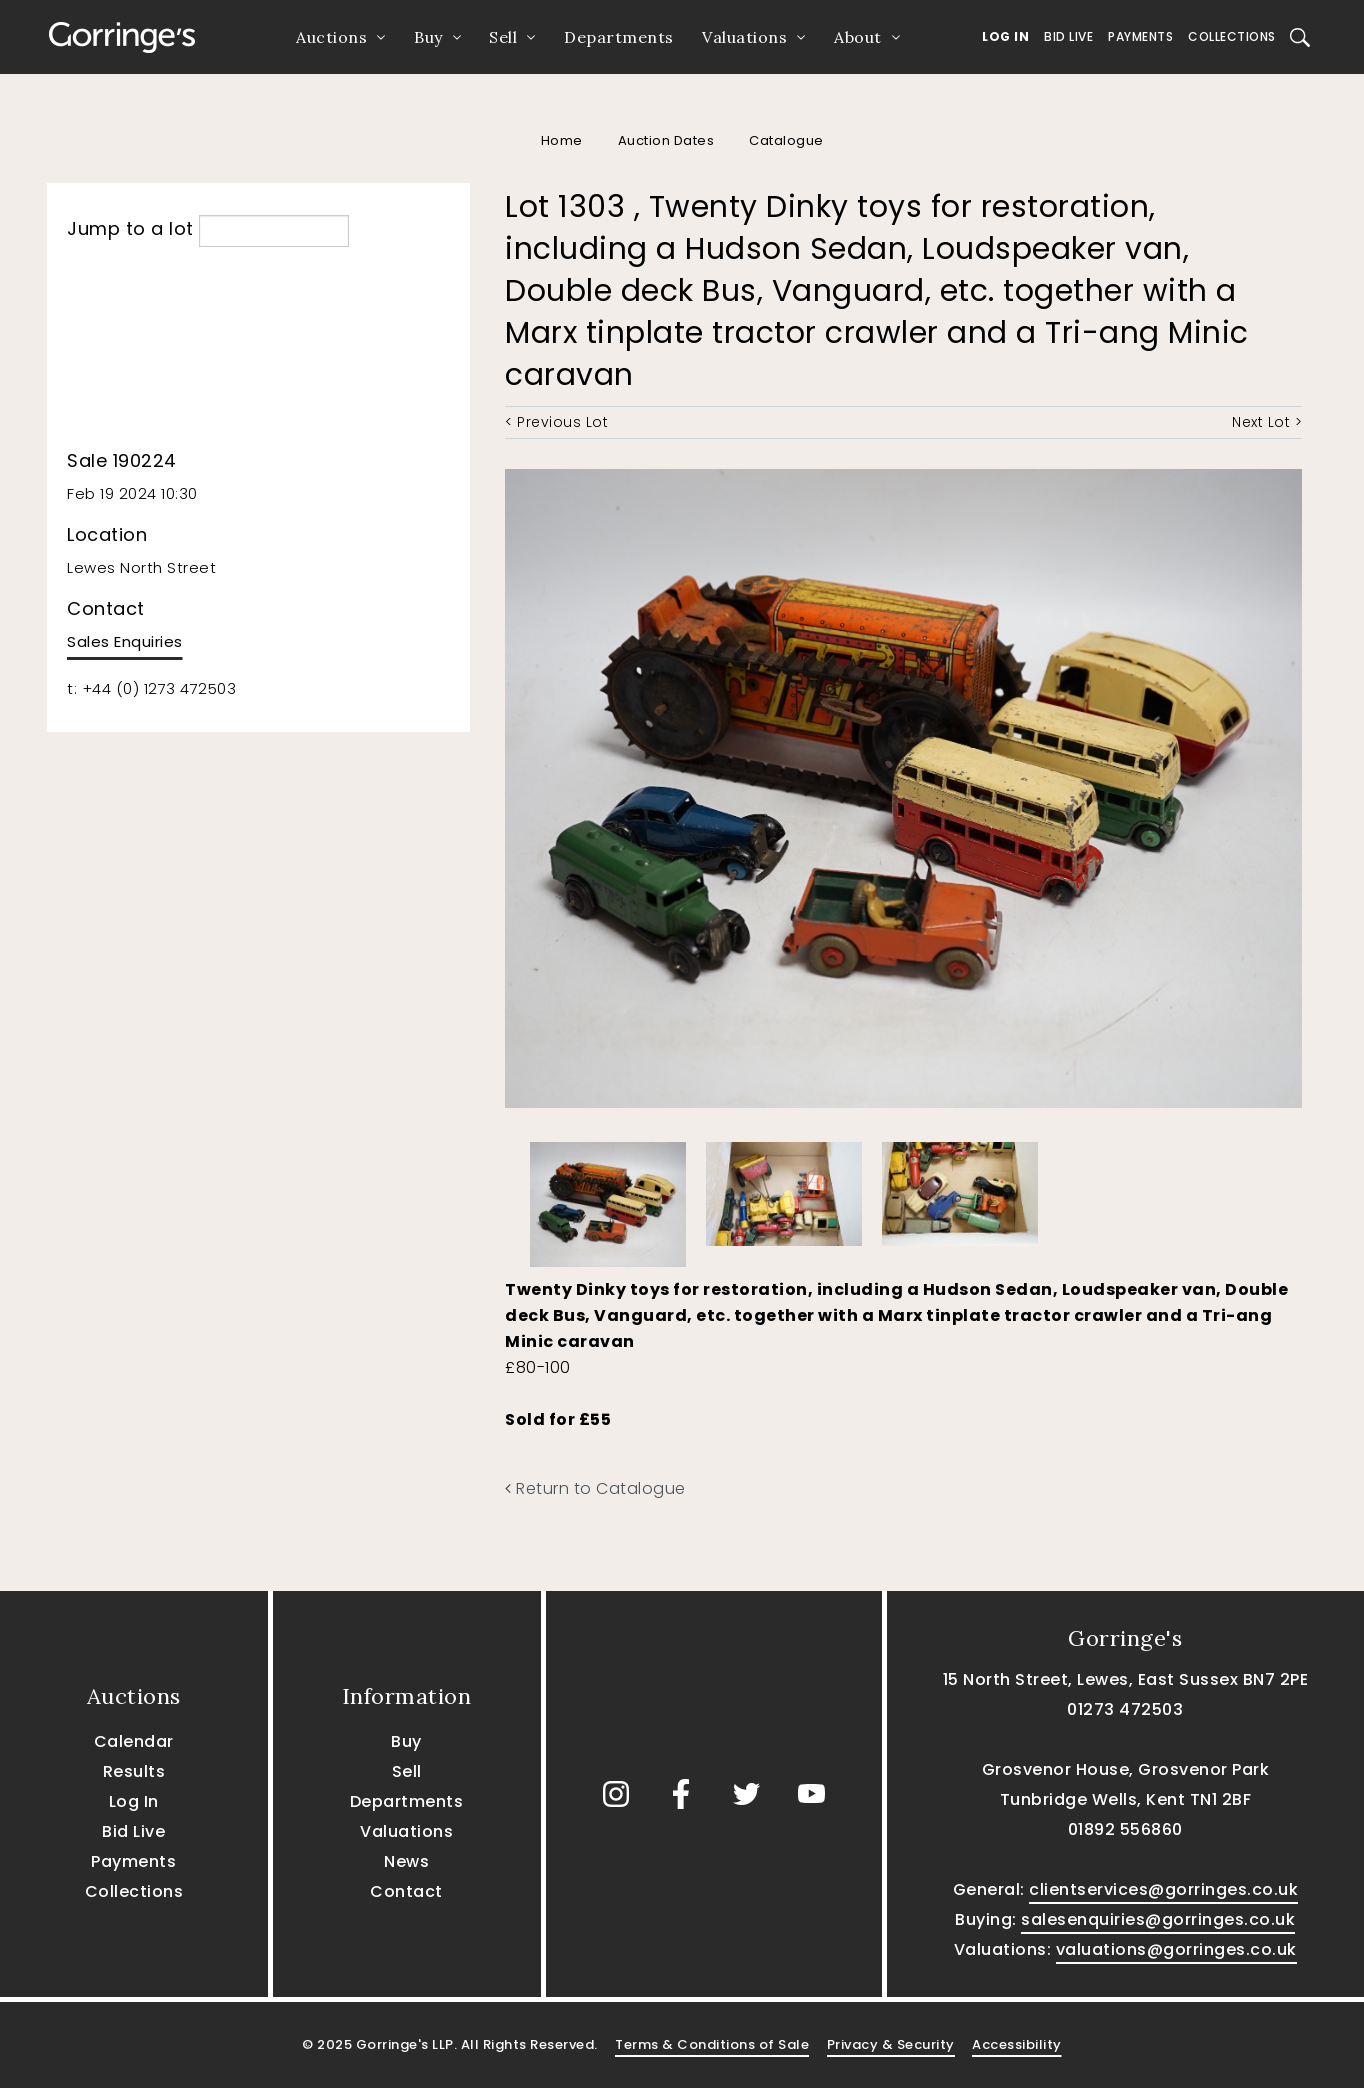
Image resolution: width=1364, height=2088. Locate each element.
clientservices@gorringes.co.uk (1163, 1889)
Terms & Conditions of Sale (712, 2044)
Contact (406, 1891)
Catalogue (786, 140)
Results (134, 1771)
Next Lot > (1267, 422)
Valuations (744, 37)
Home (562, 140)
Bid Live (1068, 36)
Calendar (134, 1741)
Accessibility (1017, 2044)
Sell (503, 37)
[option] (608, 1199)
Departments (619, 37)
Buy (428, 37)
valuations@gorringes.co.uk (1176, 1949)
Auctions (331, 37)
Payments (1140, 36)
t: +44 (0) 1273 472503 (151, 688)
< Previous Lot (556, 422)
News (406, 1861)
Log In (1005, 36)
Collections (1232, 36)
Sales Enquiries (125, 641)
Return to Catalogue (595, 1488)
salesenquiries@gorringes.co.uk (1158, 1919)
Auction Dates (666, 140)
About (858, 37)
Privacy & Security (891, 2044)
